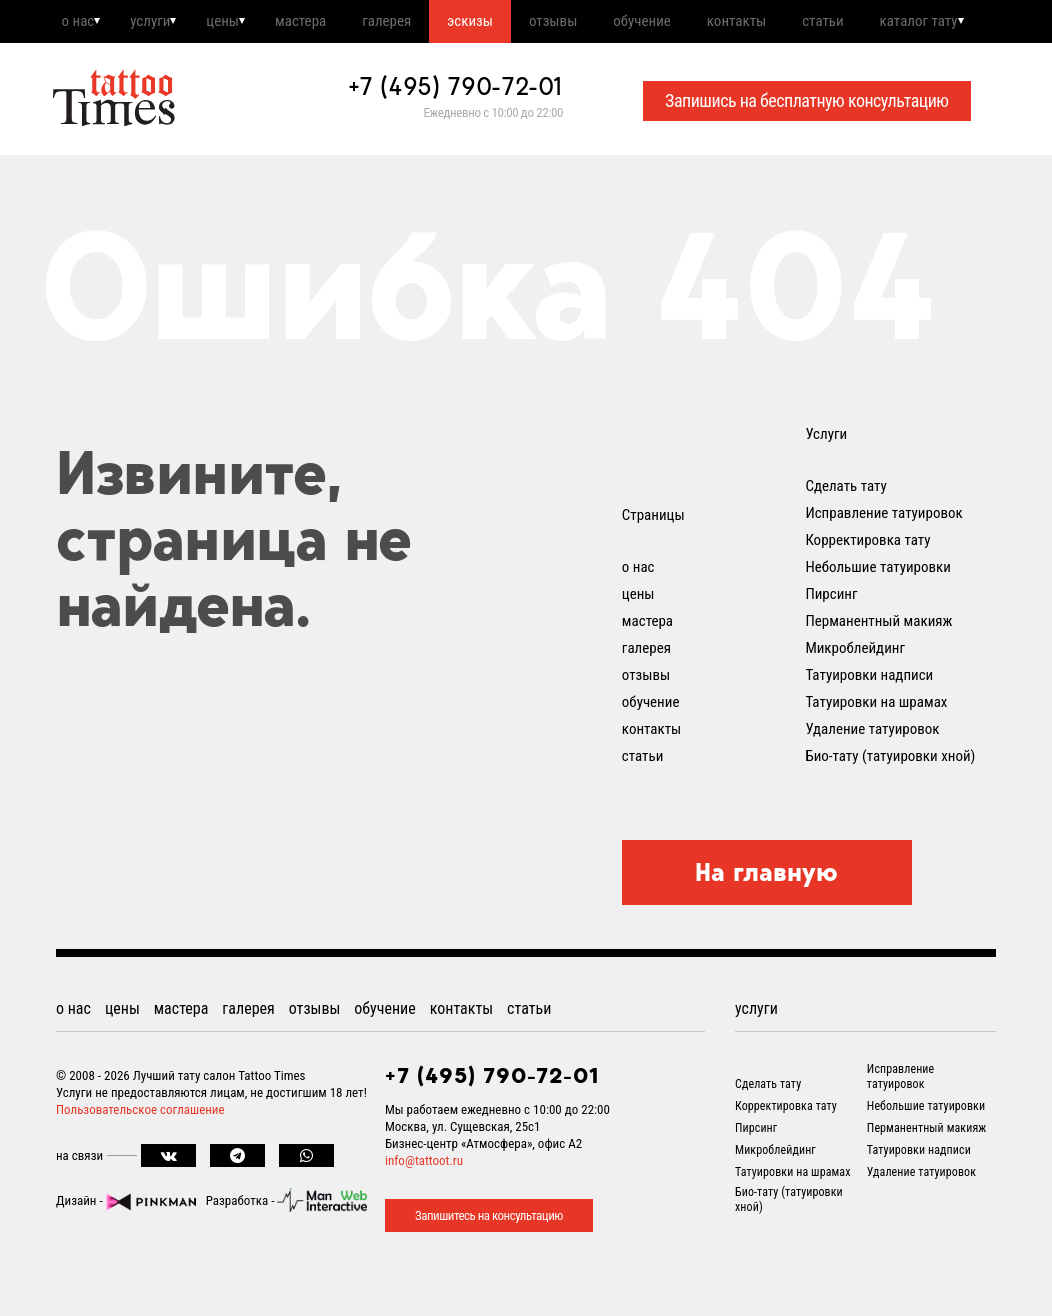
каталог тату (117, 70)
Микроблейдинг (855, 699)
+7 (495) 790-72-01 (456, 137)
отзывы (603, 23)
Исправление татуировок (883, 564)
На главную (766, 923)
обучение (700, 23)
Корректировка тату (867, 591)
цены (240, 23)
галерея (420, 23)
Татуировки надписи (869, 726)
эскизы (512, 23)
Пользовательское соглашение (140, 1160)
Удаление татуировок (872, 780)
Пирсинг (831, 645)
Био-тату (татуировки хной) (890, 807)
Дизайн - (126, 1251)
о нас (79, 23)
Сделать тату (845, 537)
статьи (896, 23)
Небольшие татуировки (878, 618)
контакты (802, 23)
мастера (326, 23)
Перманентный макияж (878, 672)
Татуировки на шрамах (876, 753)
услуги (160, 23)
